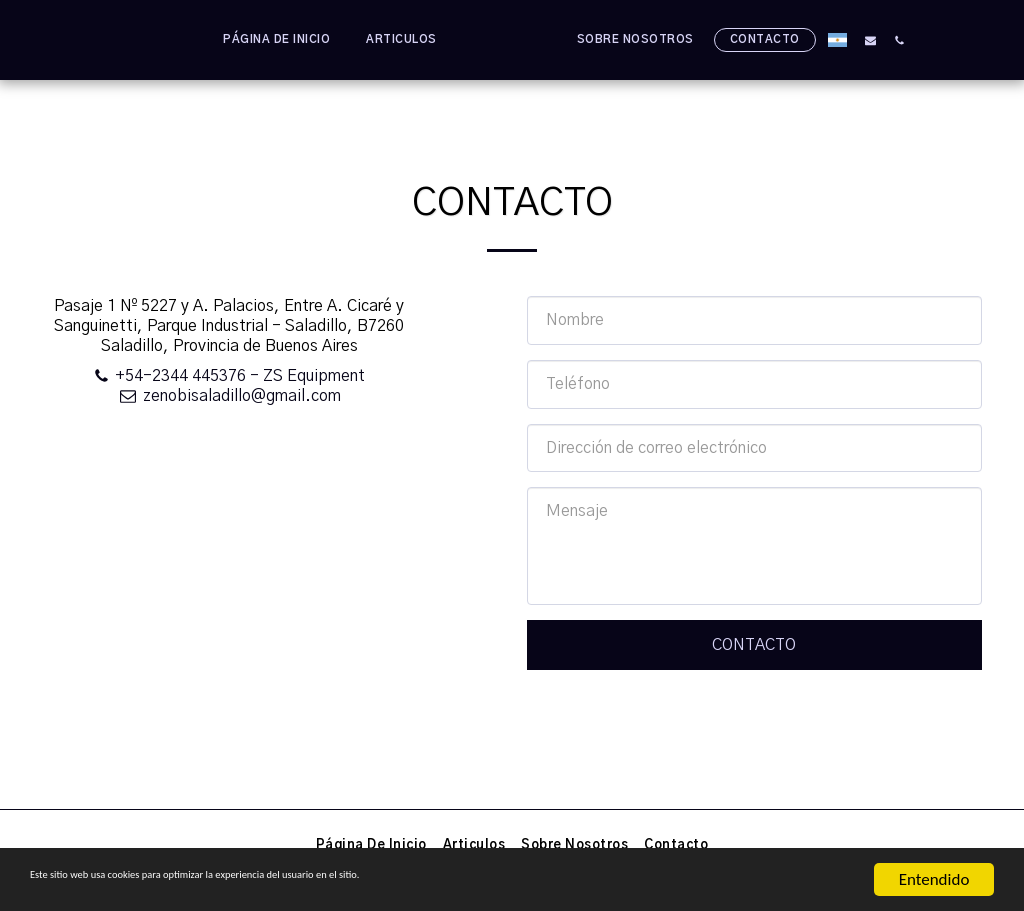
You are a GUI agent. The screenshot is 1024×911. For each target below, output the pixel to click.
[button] (911, 40)
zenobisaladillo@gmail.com (229, 396)
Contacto (754, 645)
